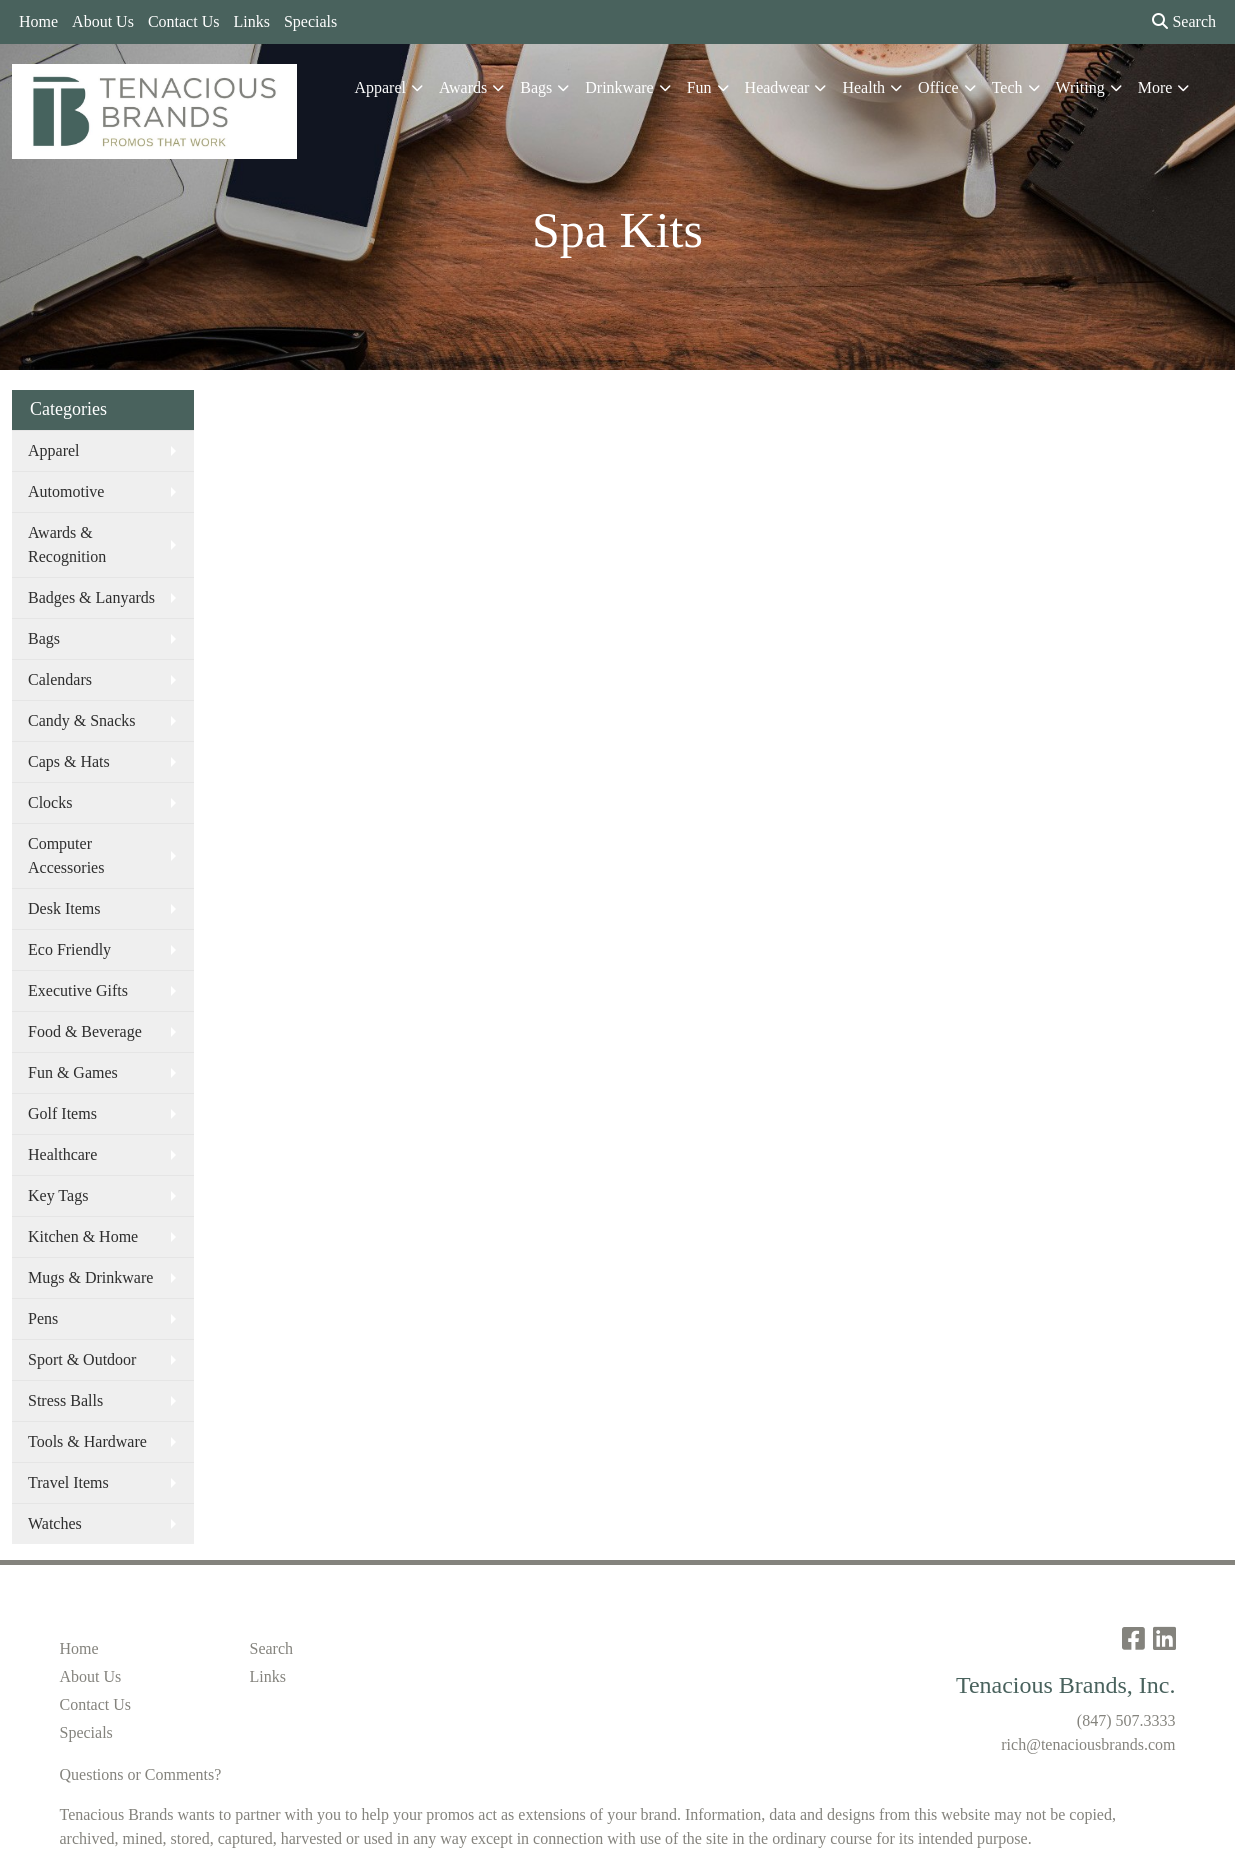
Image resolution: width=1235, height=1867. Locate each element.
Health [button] (863, 87)
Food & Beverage (85, 1031)
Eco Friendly (69, 949)
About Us (103, 21)
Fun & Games (73, 1072)
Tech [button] (1007, 87)
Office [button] (938, 87)
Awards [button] (463, 87)
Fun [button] (699, 87)
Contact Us (184, 21)
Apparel (54, 450)
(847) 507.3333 (1126, 1720)
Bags (44, 638)
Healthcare (62, 1154)
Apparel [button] (380, 87)
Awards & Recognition (67, 544)
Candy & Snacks (82, 720)
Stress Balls (65, 1400)
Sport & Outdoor (82, 1359)
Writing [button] (1080, 87)
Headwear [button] (777, 87)
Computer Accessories (66, 855)
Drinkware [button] (619, 87)
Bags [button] (536, 87)
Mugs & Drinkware (90, 1277)
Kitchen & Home (83, 1236)
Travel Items (68, 1482)
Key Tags (58, 1195)
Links (251, 21)
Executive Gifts (78, 990)
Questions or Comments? (141, 1774)
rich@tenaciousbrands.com (1088, 1744)
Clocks (50, 802)
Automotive (66, 491)
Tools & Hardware (87, 1441)
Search (1184, 21)
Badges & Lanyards (91, 597)
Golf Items (62, 1113)
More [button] (1155, 87)
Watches (55, 1523)
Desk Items (64, 908)
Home (38, 21)
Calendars (60, 679)
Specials (310, 21)
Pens (43, 1318)
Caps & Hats (69, 761)
